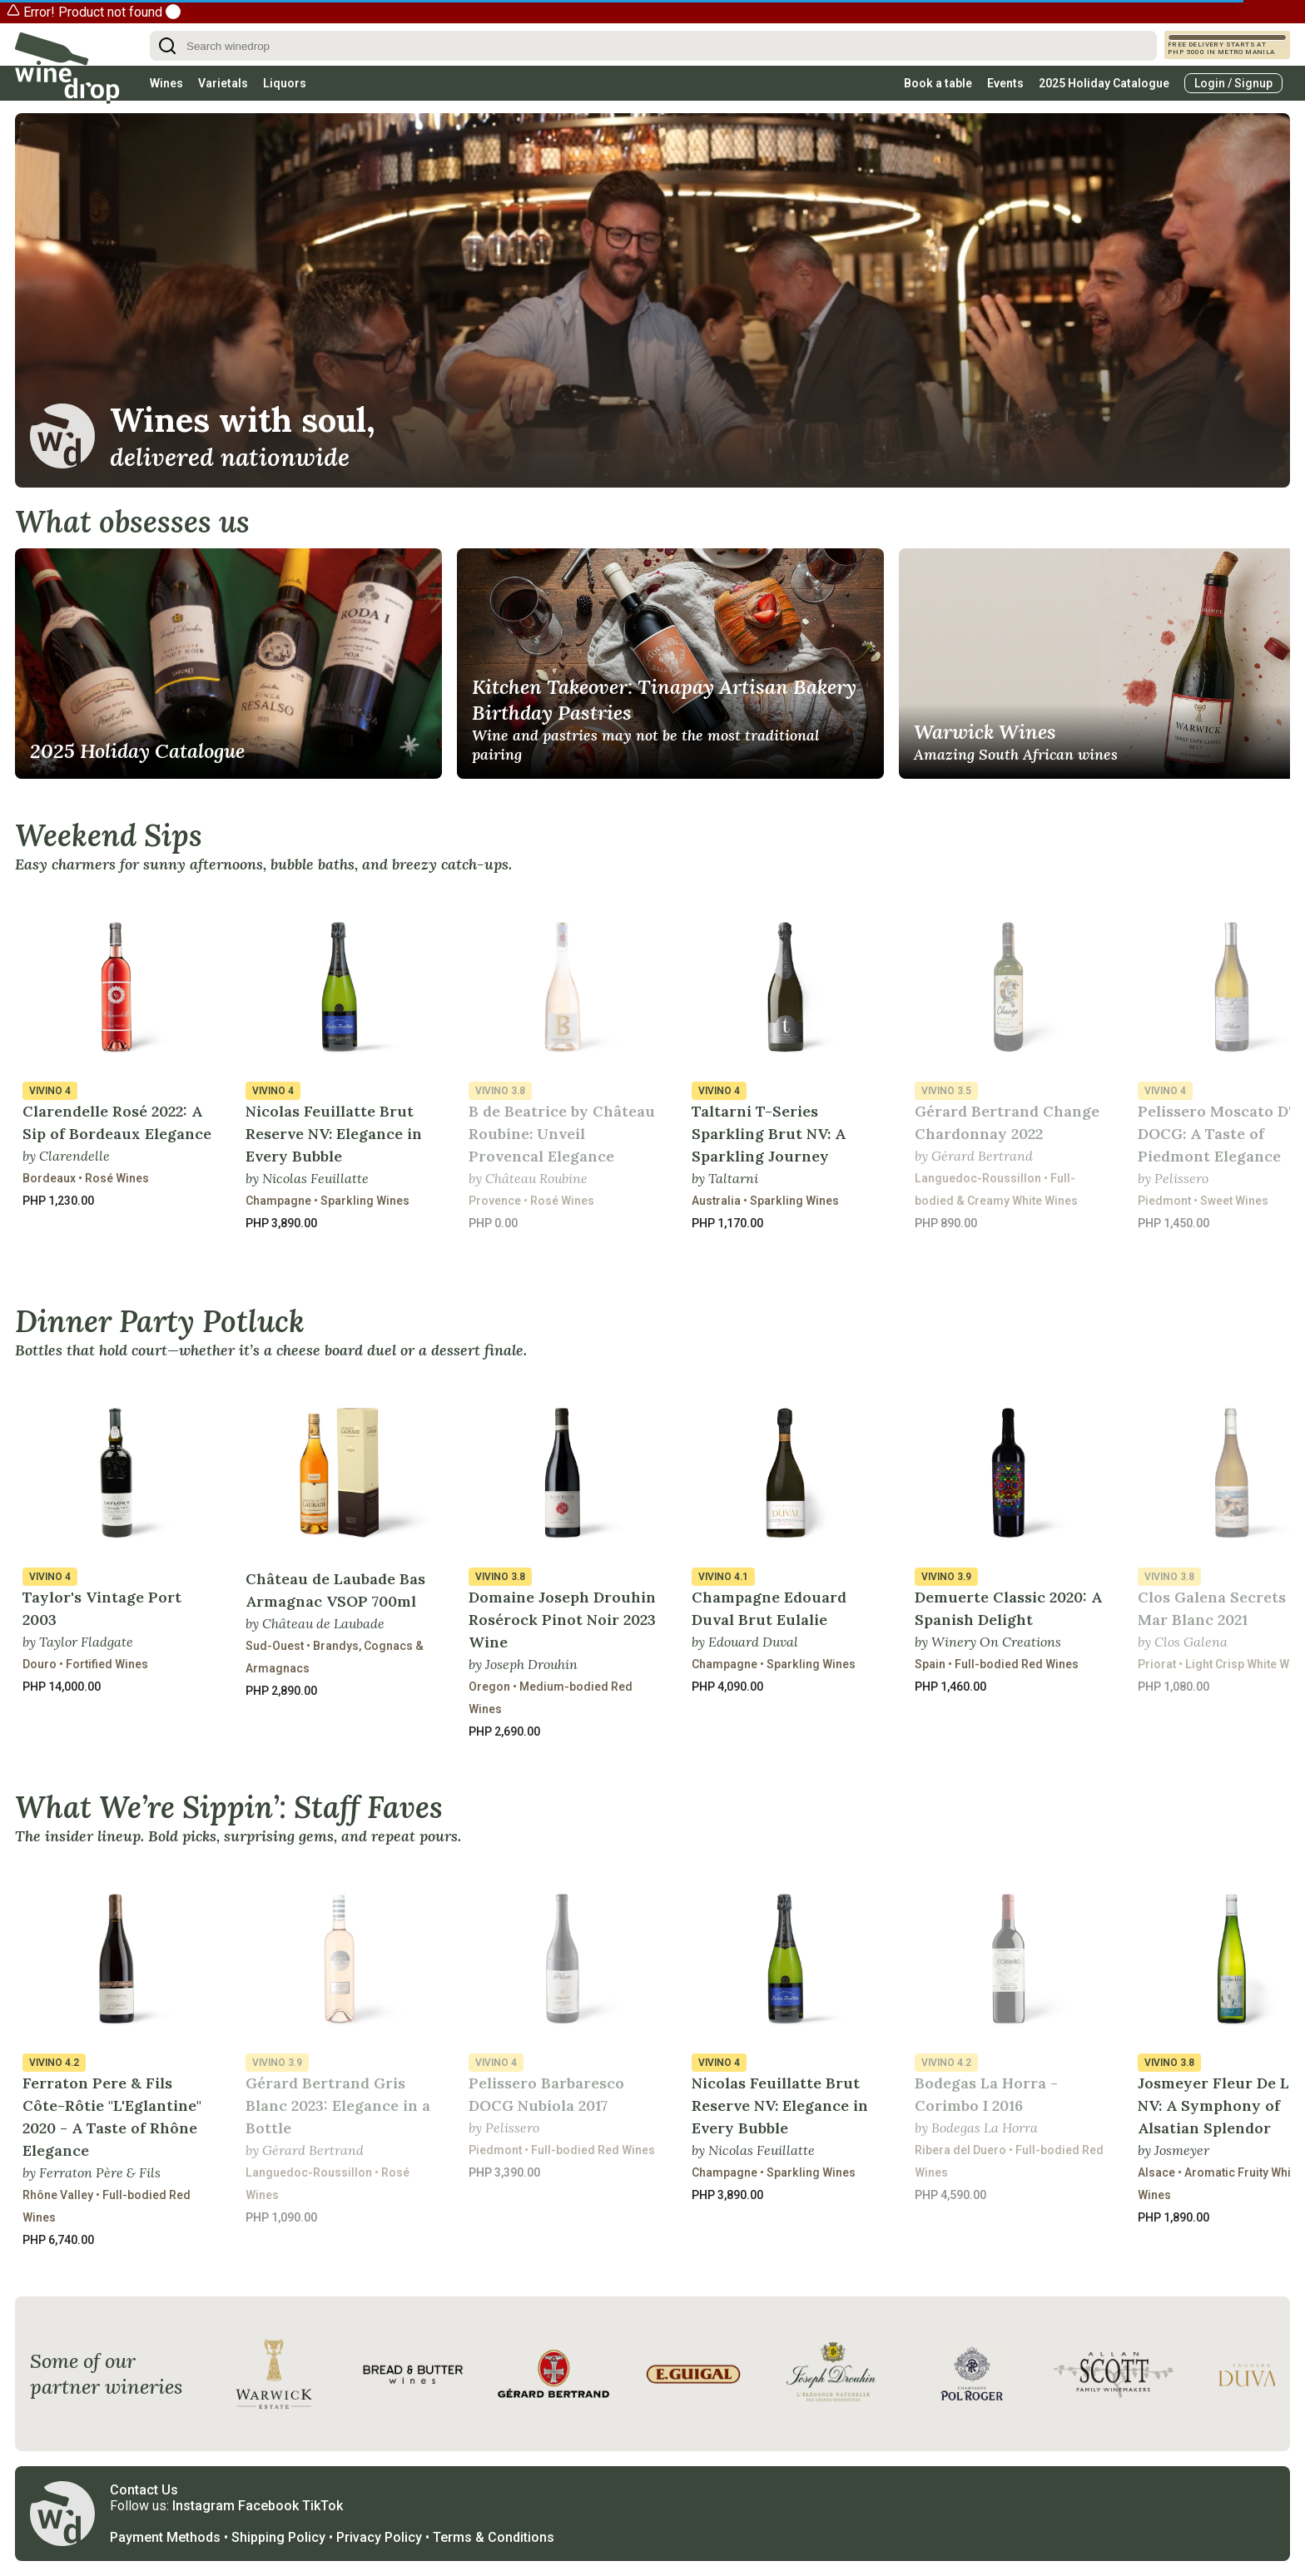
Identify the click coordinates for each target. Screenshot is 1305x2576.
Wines (166, 83)
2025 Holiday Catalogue (1104, 83)
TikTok (322, 2506)
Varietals (223, 83)
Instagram (203, 2506)
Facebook (268, 2506)
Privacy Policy (379, 2537)
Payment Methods (165, 2537)
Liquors (284, 83)
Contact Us (144, 2490)
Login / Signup (1233, 83)
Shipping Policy (278, 2537)
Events (1005, 83)
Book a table (938, 83)
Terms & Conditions (493, 2537)
